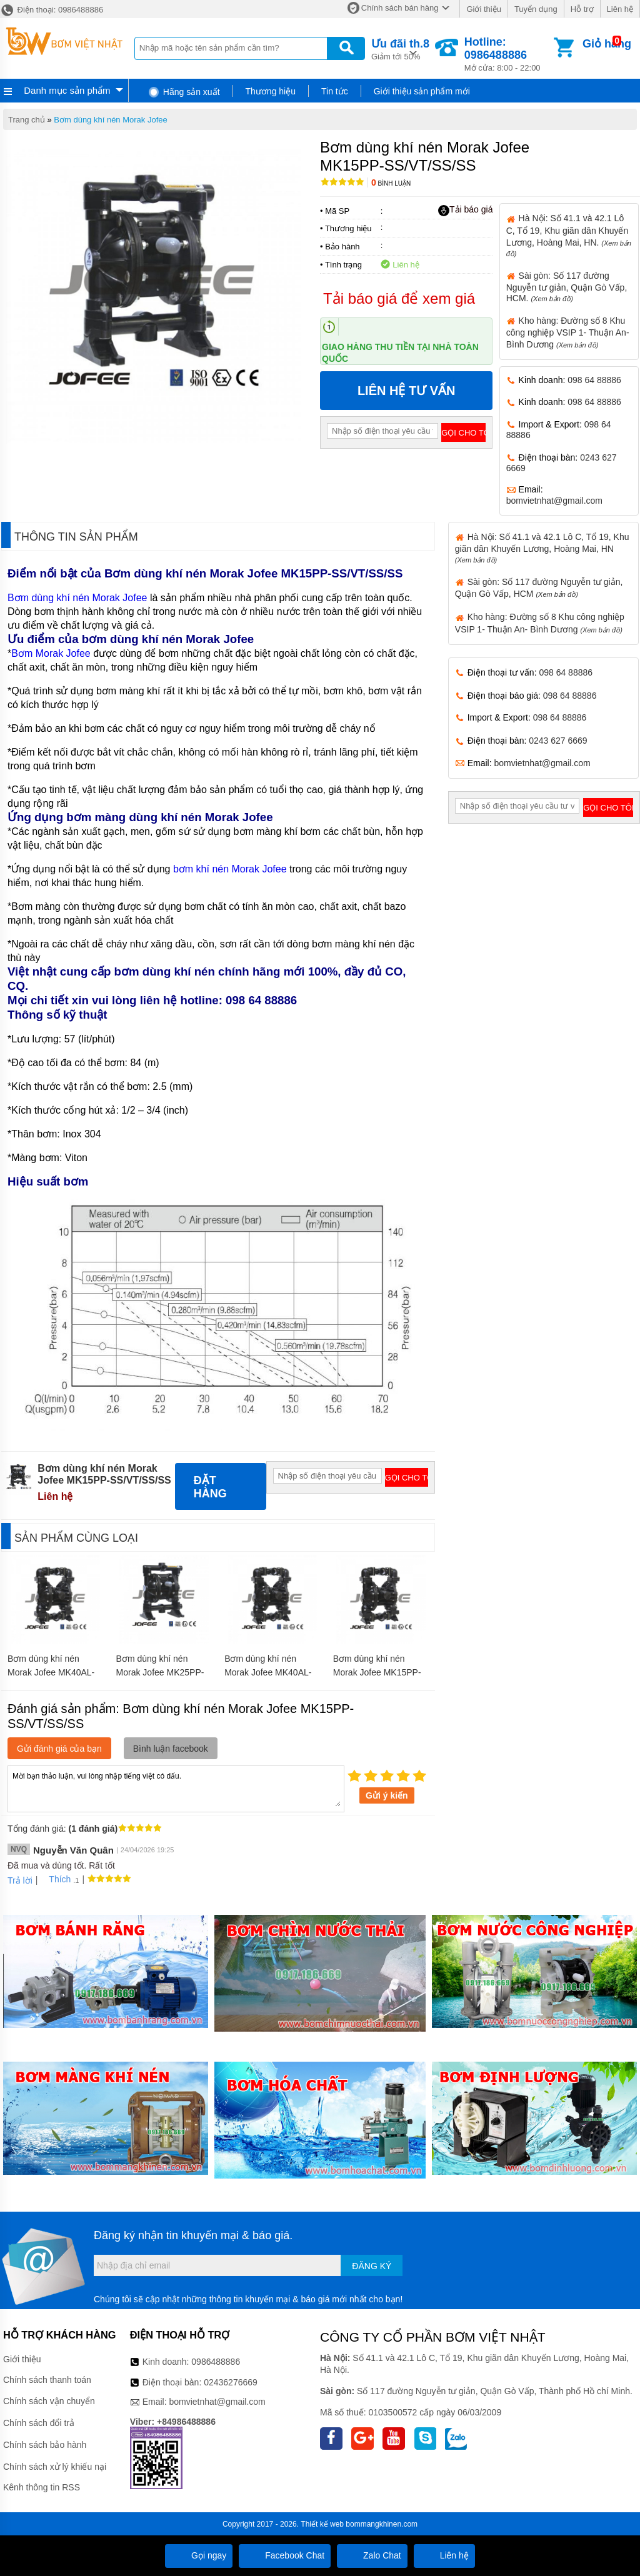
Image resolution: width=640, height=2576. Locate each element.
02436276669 (231, 2382)
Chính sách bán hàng (400, 7)
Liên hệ (620, 9)
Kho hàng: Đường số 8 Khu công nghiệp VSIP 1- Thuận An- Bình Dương (567, 332)
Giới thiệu (483, 9)
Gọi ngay (198, 2555)
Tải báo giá (465, 210)
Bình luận (391, 183)
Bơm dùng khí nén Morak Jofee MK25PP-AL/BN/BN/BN (160, 1672)
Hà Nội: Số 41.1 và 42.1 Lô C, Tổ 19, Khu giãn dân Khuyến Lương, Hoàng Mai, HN (542, 548)
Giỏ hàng (606, 43)
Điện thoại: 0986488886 (51, 9)
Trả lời (20, 1880)
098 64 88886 (594, 380)
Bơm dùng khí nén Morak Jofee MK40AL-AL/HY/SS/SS (51, 1672)
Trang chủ (26, 119)
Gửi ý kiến (387, 1795)
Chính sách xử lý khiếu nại (54, 2467)
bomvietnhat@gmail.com (554, 501)
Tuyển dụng (536, 9)
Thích (55, 1879)
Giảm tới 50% (400, 48)
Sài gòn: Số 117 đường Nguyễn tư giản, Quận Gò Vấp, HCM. (567, 287)
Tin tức (334, 91)
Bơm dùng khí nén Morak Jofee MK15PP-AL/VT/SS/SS (377, 1672)
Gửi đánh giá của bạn (59, 1749)
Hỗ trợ (582, 9)
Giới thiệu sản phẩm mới (422, 91)
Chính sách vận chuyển (49, 2401)
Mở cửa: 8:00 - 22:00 (507, 54)
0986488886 (215, 2362)
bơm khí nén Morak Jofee (230, 869)
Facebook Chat (284, 2555)
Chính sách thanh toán (47, 2380)
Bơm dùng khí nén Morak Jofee (110, 119)
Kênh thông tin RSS (41, 2487)
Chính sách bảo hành (44, 2445)
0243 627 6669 (558, 741)
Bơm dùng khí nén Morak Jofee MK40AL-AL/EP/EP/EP (267, 1672)
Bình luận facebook (170, 1749)
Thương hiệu (271, 91)
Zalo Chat (372, 2555)
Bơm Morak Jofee (50, 653)
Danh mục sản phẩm (67, 90)
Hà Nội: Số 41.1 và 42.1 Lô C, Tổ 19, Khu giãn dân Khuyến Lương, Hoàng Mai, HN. (568, 235)
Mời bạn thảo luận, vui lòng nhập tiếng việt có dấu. (176, 1788)
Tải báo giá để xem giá (399, 298)
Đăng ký (371, 2266)
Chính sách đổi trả (38, 2423)
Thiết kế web (322, 2524)
